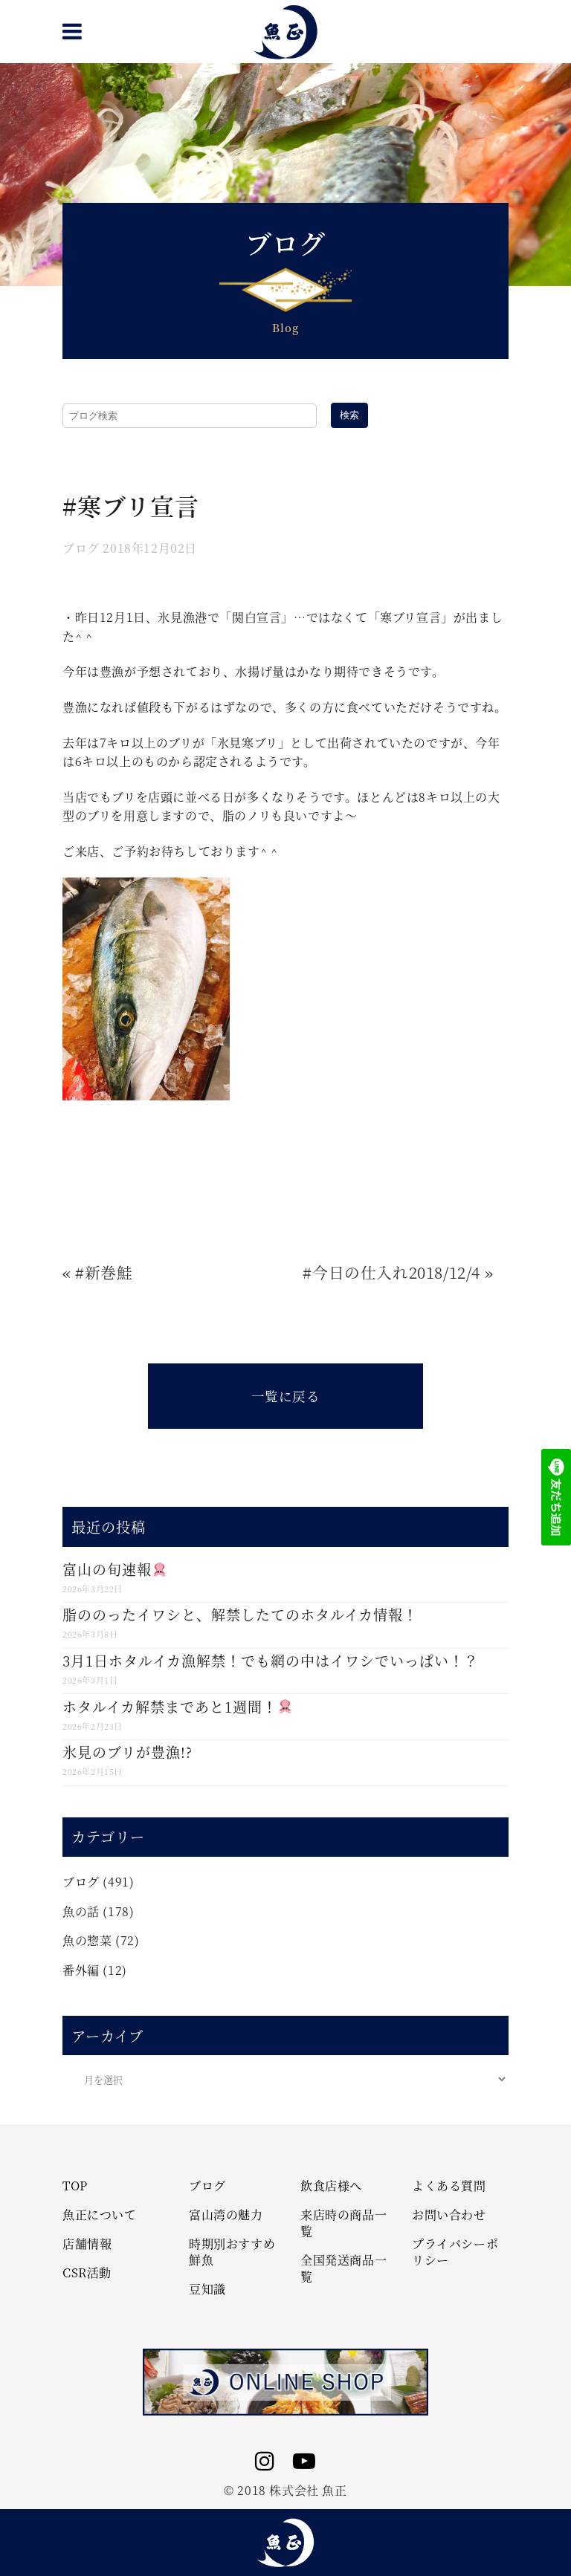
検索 (349, 415)
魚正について (99, 2215)
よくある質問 (449, 2186)
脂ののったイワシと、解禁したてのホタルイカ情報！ (240, 1614)
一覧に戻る (285, 1395)
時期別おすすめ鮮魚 (232, 2252)
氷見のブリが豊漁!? (127, 1752)
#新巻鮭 (103, 1272)
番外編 (81, 1970)
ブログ (81, 548)
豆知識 (207, 2289)
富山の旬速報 (114, 1569)
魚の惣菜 (87, 1940)
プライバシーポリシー (455, 2252)
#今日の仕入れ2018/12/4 (391, 1272)
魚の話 (81, 1911)
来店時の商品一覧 (343, 2223)
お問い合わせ (449, 2215)
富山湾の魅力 (226, 2215)
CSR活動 (87, 2273)
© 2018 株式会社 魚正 (285, 2490)
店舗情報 (87, 2244)
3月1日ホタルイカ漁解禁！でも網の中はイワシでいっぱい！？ (270, 1660)
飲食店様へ (331, 2186)
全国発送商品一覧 (343, 2268)
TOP (75, 2186)
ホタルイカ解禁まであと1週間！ (177, 1706)
